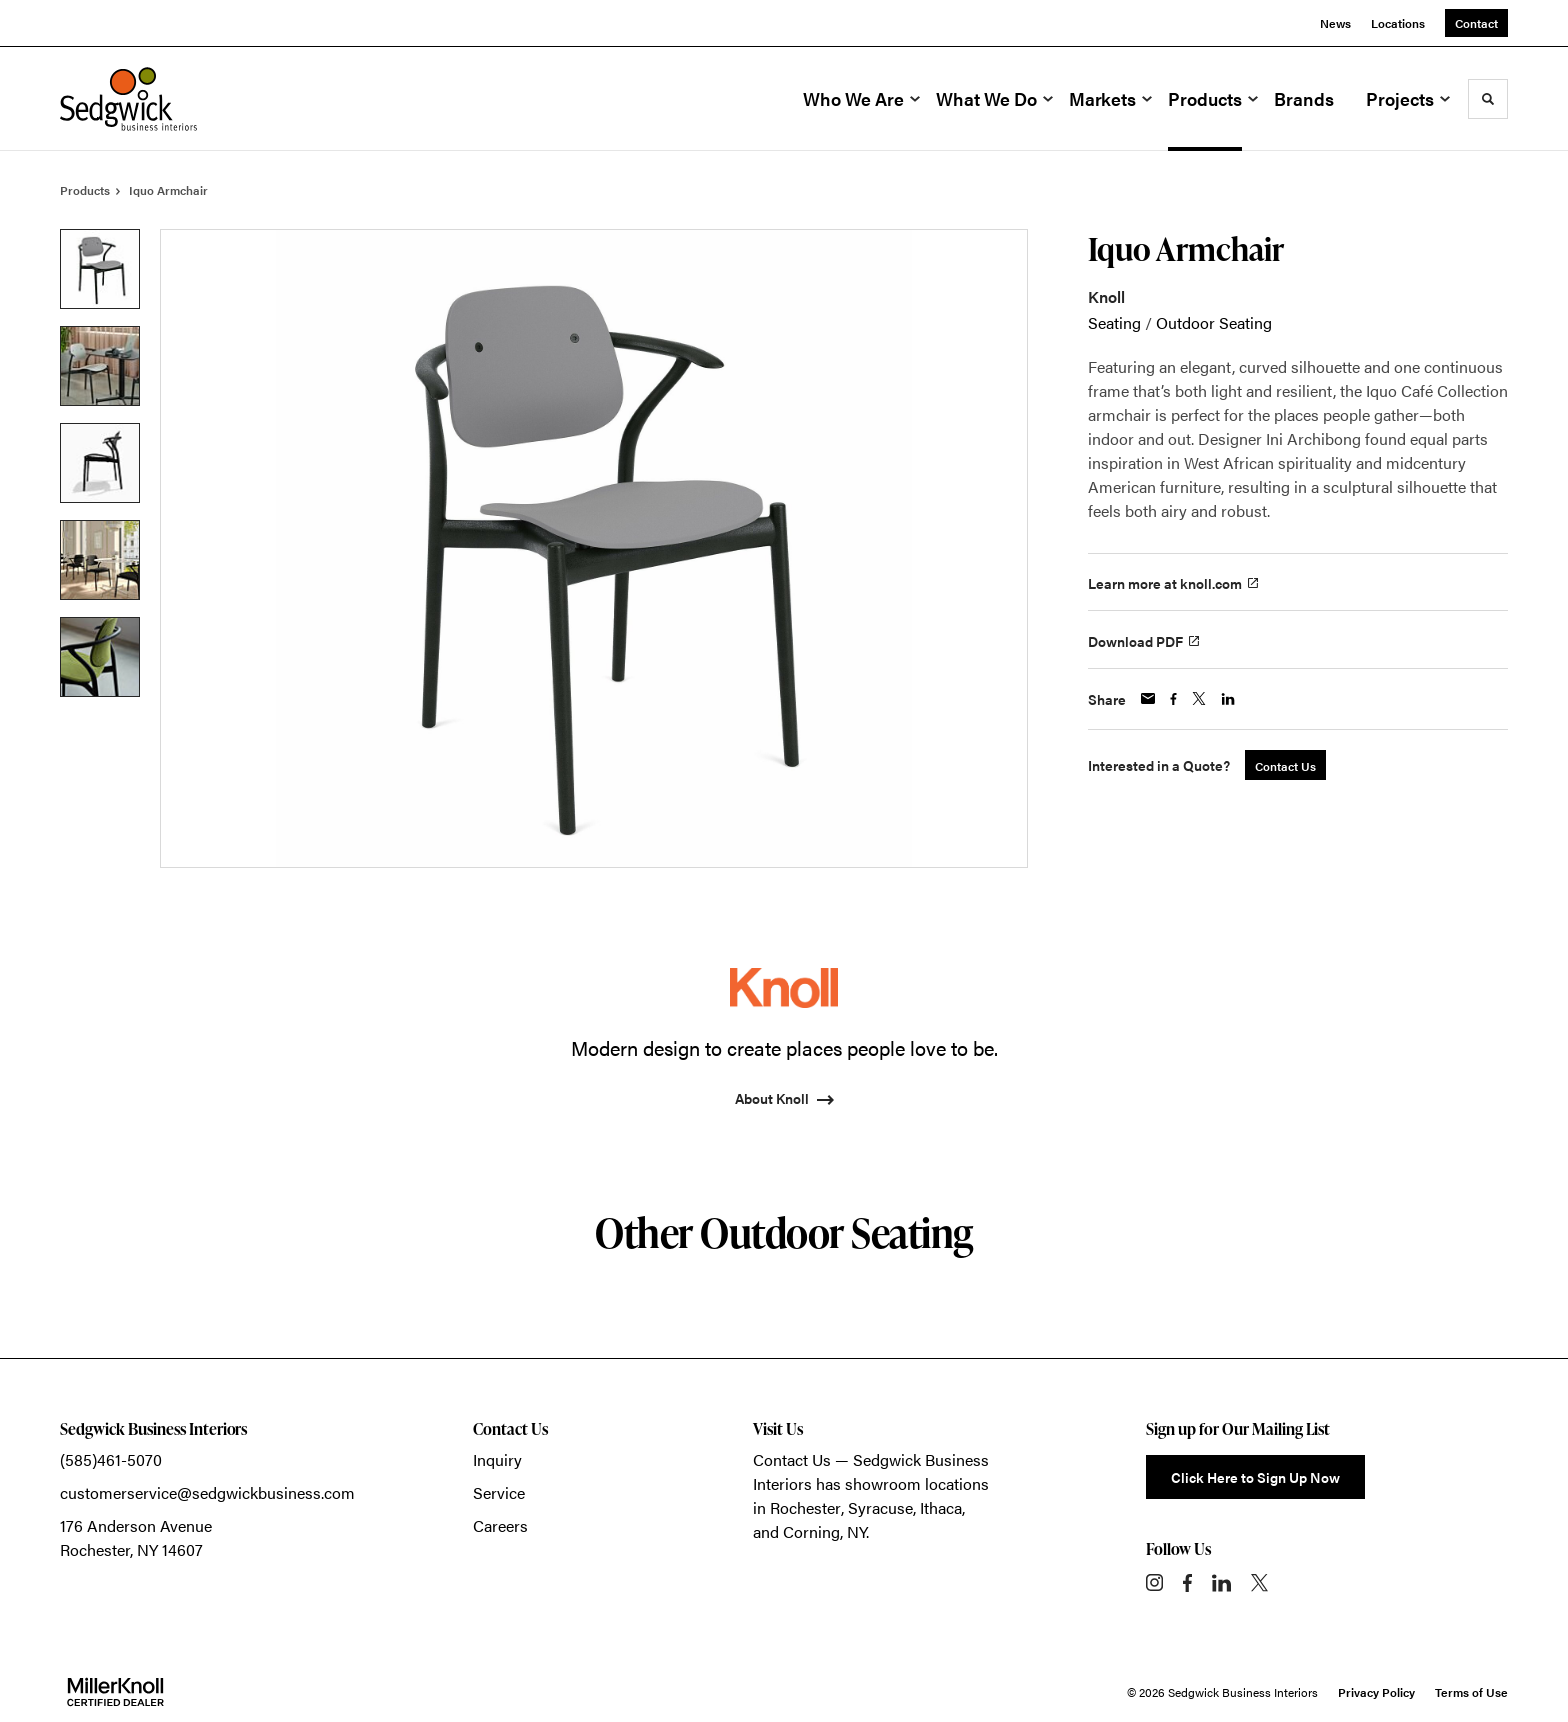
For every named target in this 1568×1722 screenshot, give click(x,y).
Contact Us (792, 1459)
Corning (811, 1531)
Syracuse (880, 1507)
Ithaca (941, 1507)
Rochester (805, 1507)
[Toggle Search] (1488, 99)
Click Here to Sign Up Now (1255, 1477)
